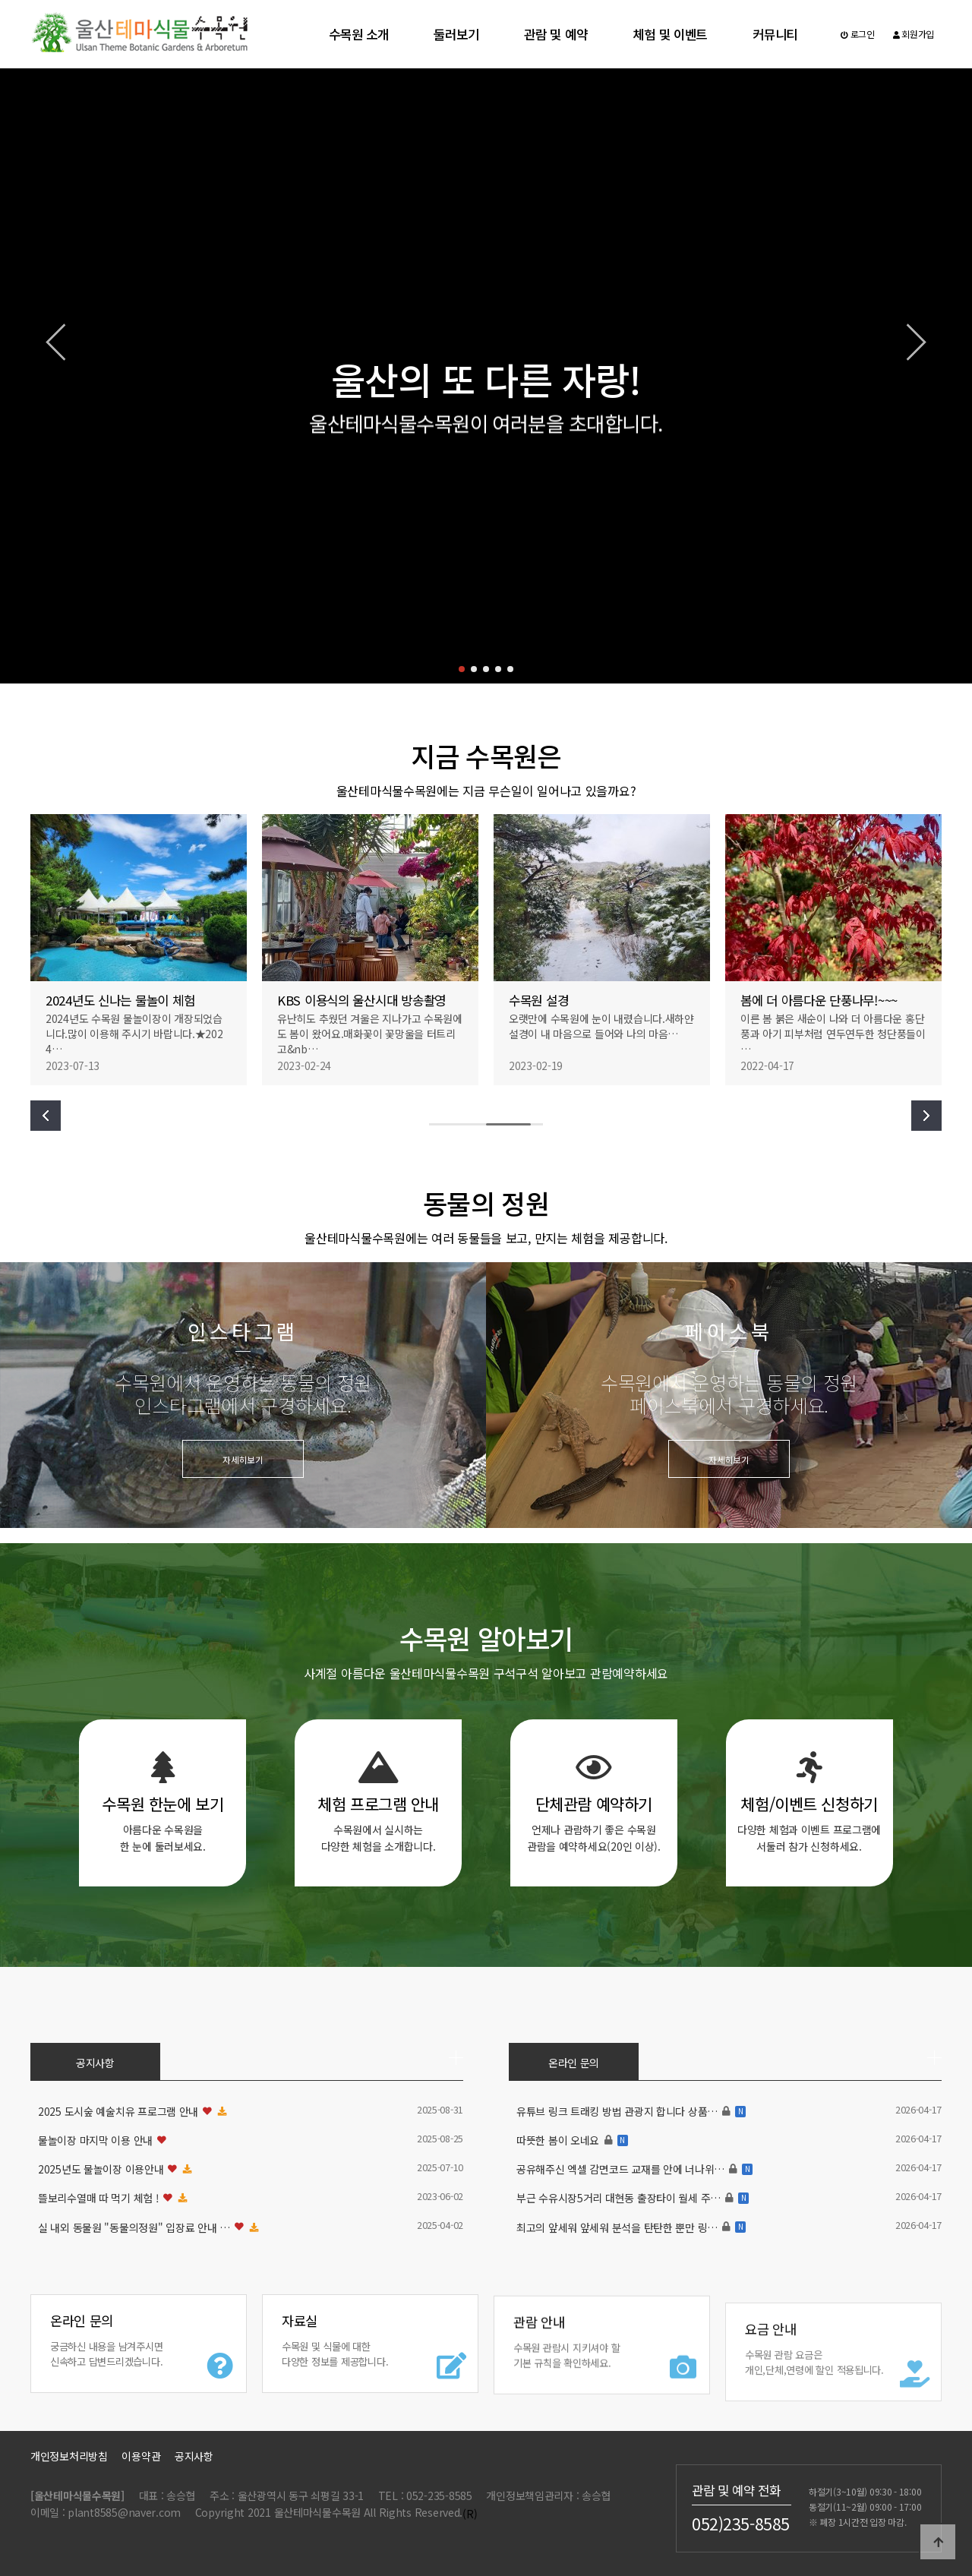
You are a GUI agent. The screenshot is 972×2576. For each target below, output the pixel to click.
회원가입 (913, 33)
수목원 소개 (358, 34)
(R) (469, 2513)
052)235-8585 (741, 2522)
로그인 (858, 33)
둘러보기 (456, 34)
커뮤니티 (775, 34)
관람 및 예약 (555, 34)
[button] (462, 669)
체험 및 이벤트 (670, 34)
